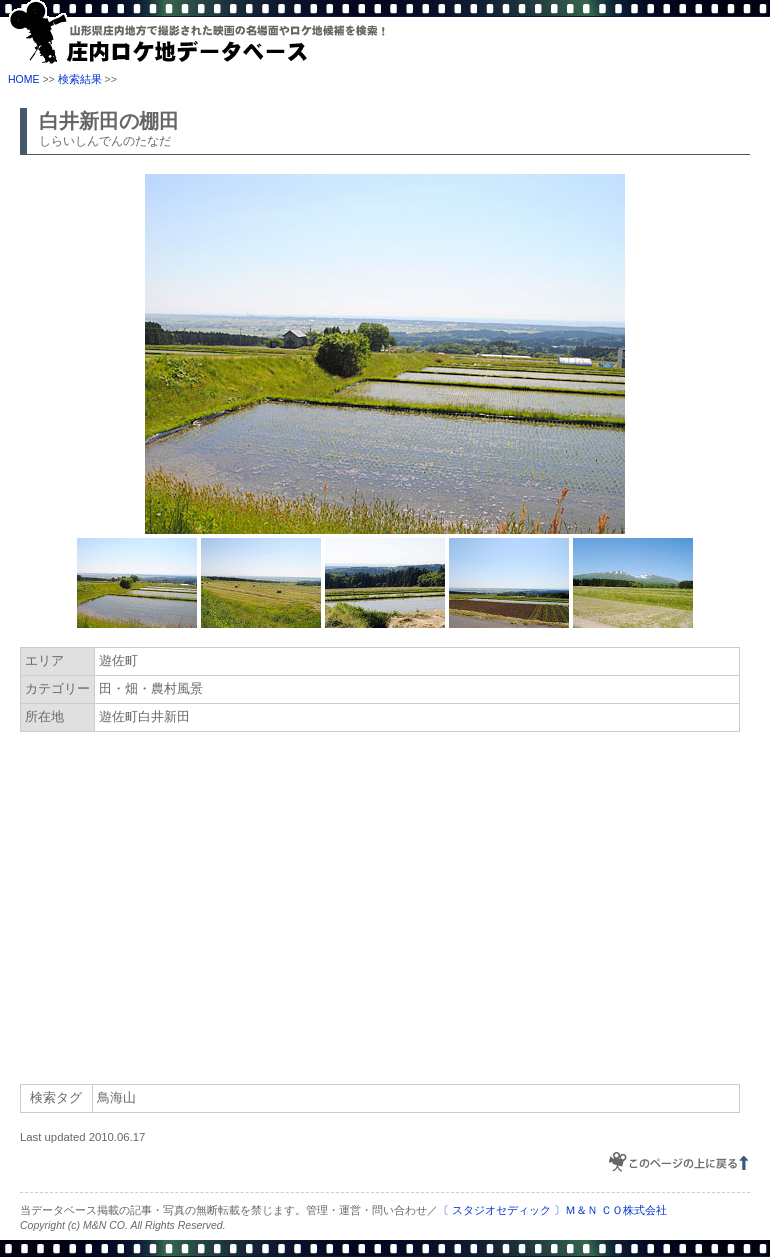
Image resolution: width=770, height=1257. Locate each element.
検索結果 (80, 79)
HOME (24, 79)
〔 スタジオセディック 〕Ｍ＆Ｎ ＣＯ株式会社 (552, 1210)
